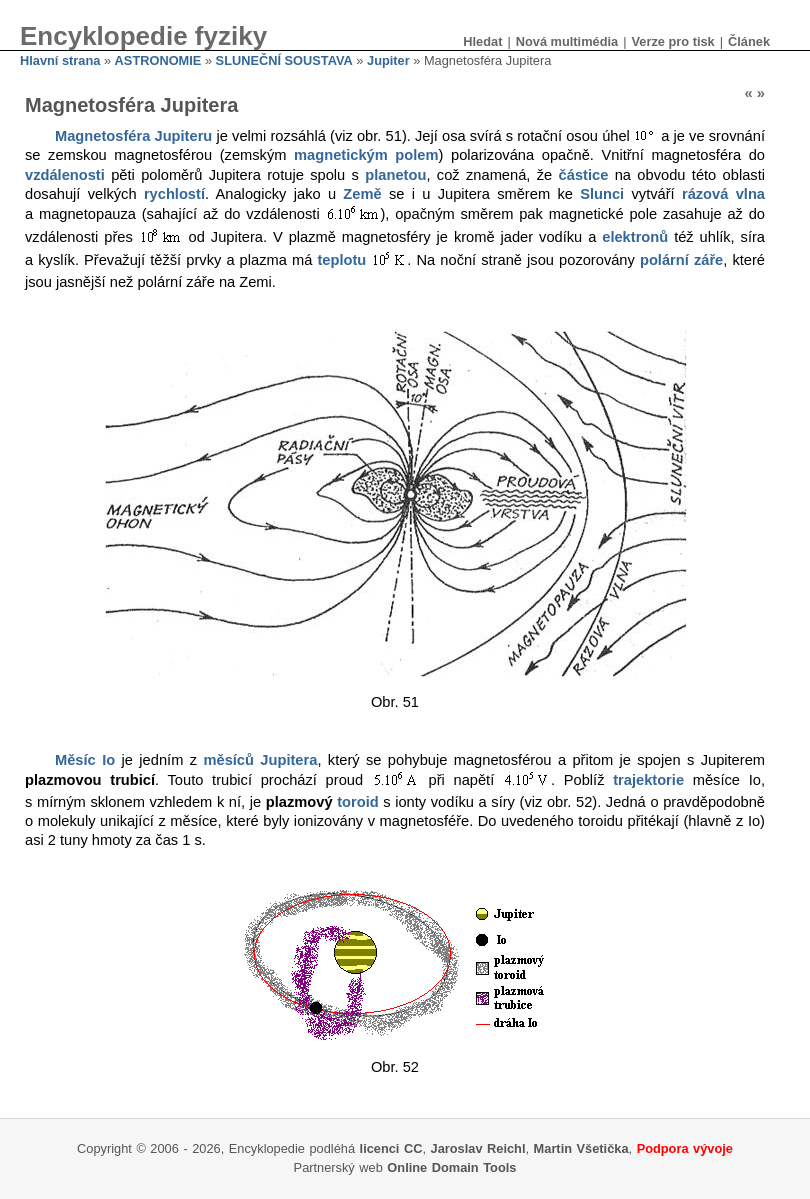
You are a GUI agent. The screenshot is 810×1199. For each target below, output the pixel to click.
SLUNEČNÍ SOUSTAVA (284, 60)
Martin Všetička (581, 1148)
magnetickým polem (366, 155)
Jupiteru (183, 136)
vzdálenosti (65, 175)
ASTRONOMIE (158, 60)
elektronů (635, 237)
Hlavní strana (60, 60)
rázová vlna (723, 194)
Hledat (482, 41)
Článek (749, 41)
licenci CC (391, 1148)
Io (108, 760)
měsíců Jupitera (260, 760)
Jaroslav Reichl (478, 1148)
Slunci (602, 194)
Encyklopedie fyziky (143, 36)
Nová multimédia (567, 41)
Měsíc (75, 760)
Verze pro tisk (672, 41)
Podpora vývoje (685, 1148)
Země (362, 194)
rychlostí (174, 194)
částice (584, 175)
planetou (395, 175)
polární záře (681, 260)
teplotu (341, 260)
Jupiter (388, 60)
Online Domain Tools (451, 1167)
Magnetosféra (102, 136)
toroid (358, 802)
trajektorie (648, 780)
